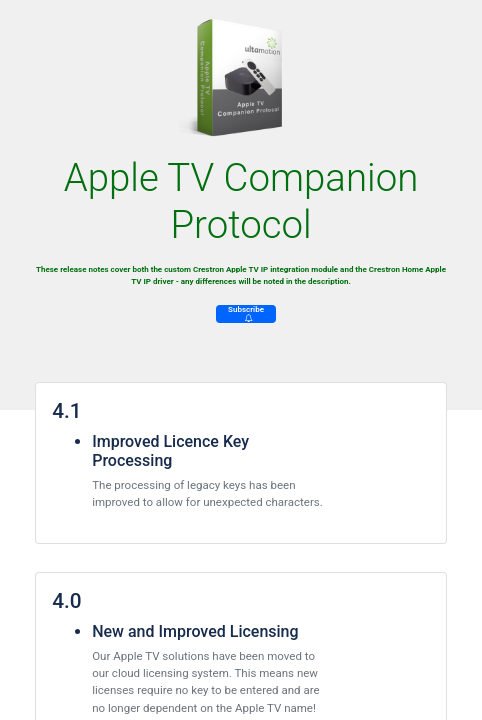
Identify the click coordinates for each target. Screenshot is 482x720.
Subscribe (246, 313)
